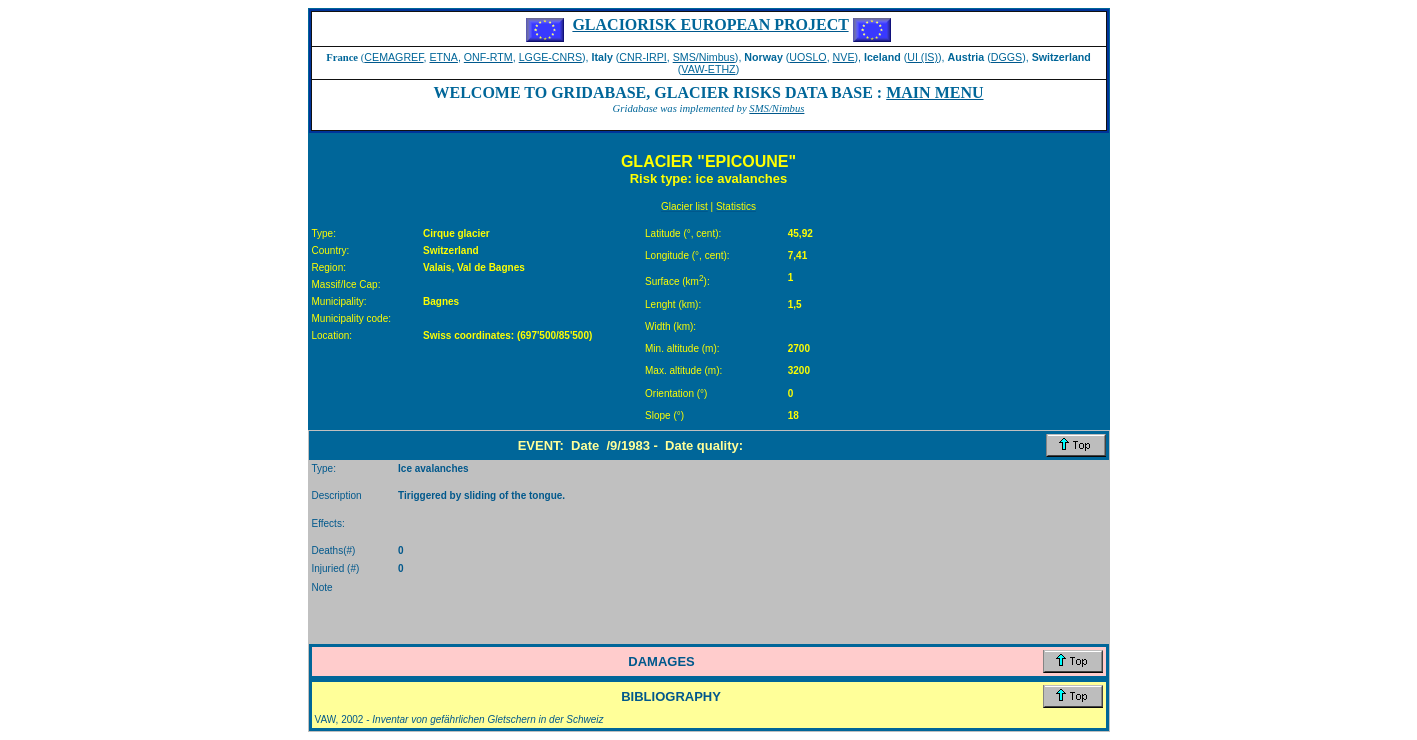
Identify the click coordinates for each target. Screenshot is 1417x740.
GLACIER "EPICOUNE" (708, 161)
